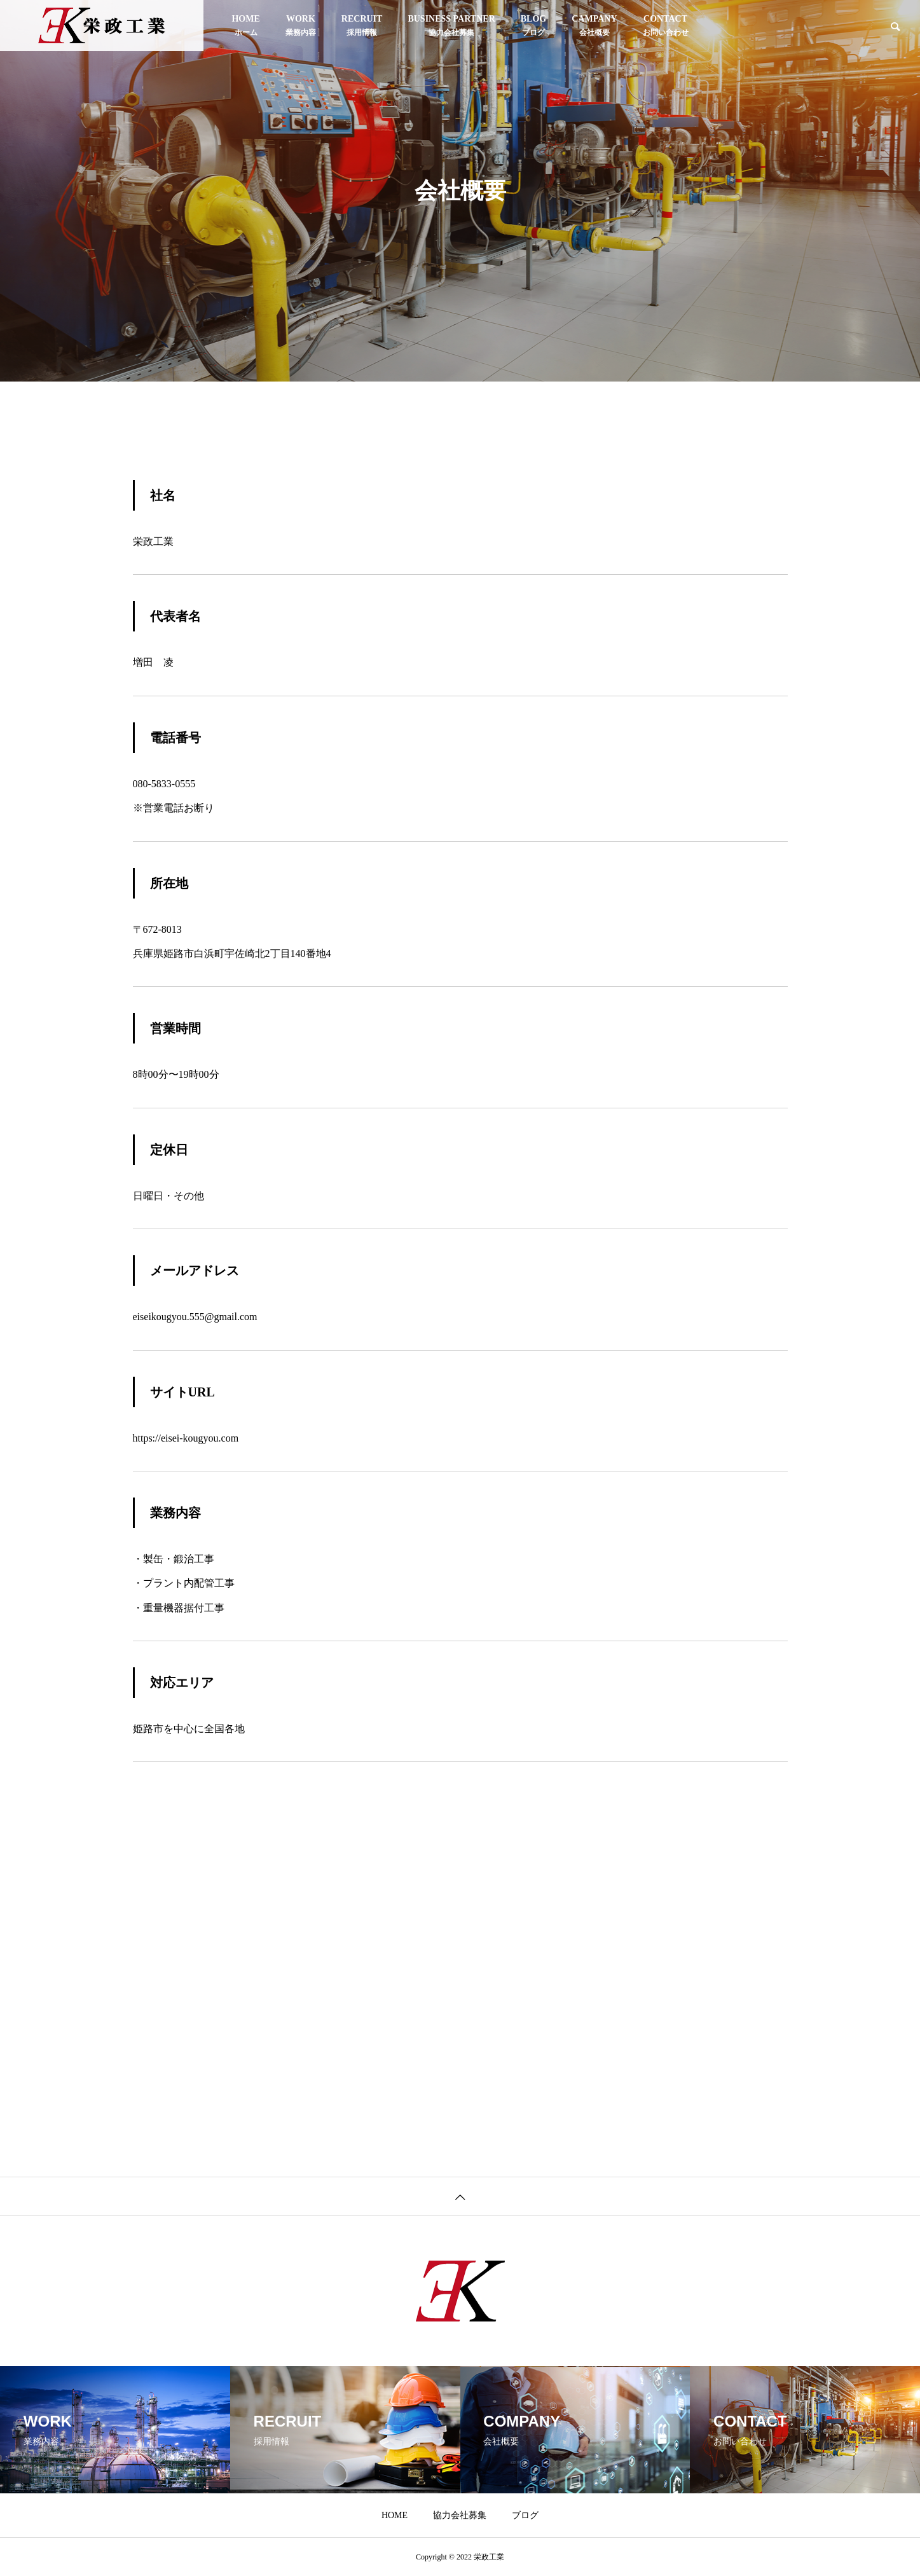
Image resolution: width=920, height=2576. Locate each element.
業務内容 (300, 25)
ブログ (533, 25)
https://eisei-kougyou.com (186, 1438)
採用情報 (362, 25)
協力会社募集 (451, 25)
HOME (245, 25)
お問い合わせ (666, 25)
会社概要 (594, 25)
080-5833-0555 (164, 783)
